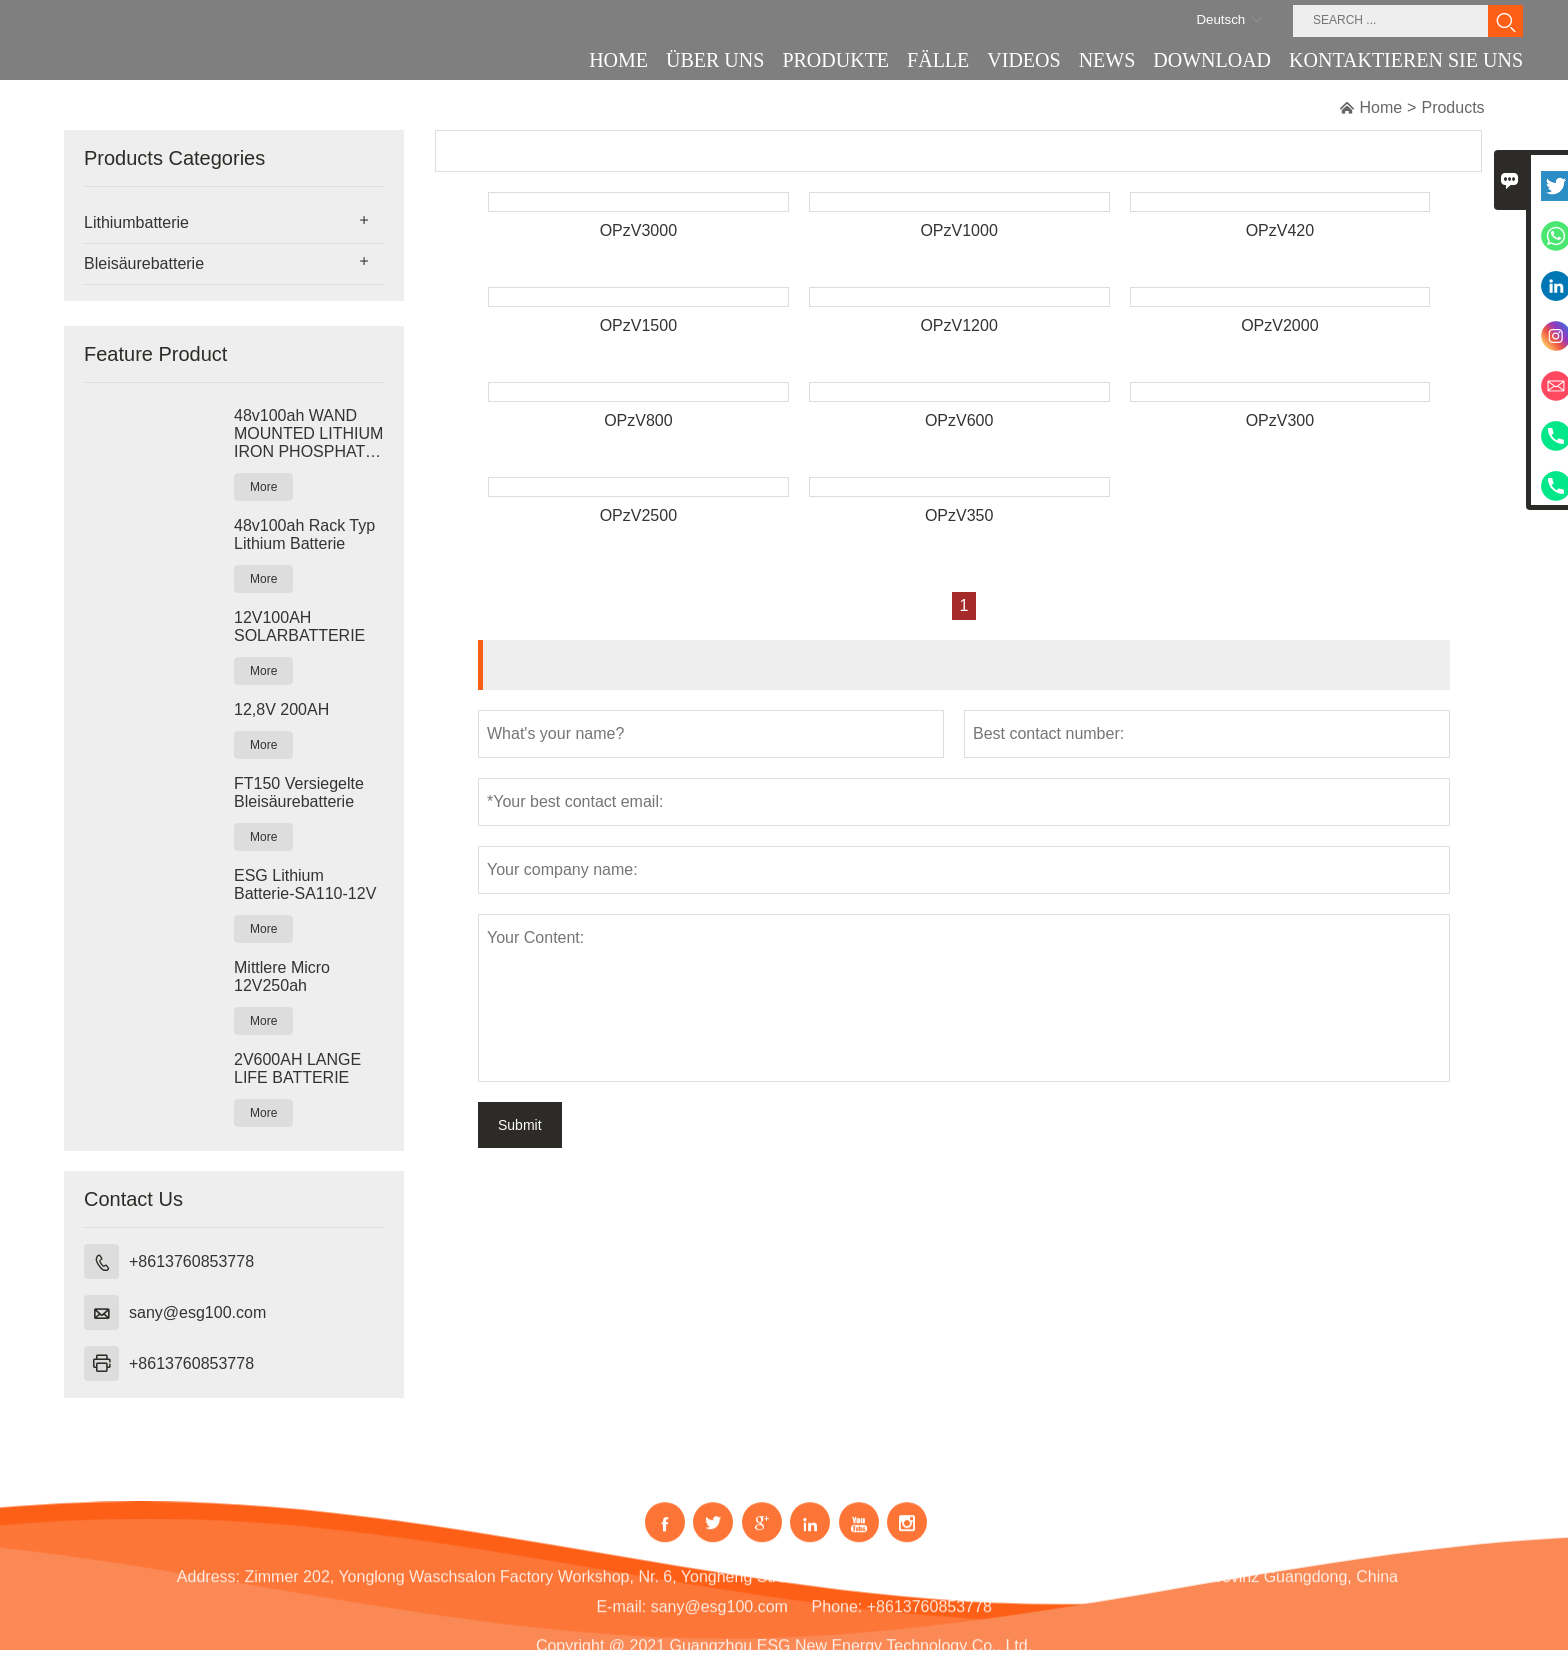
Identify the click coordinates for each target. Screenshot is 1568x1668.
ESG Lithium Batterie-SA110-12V (305, 884)
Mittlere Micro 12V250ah (282, 976)
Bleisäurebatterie (144, 263)
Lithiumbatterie (136, 222)
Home (1380, 107)
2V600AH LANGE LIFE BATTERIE (297, 1068)
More (263, 487)
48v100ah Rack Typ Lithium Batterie (304, 534)
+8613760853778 (191, 1261)
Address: (208, 1590)
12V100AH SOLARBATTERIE (299, 626)
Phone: (837, 1620)
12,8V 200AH (281, 709)
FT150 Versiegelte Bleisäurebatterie (299, 792)
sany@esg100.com (197, 1312)
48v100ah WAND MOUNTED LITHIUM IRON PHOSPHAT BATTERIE (308, 434)
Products (1452, 107)
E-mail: (621, 1620)
